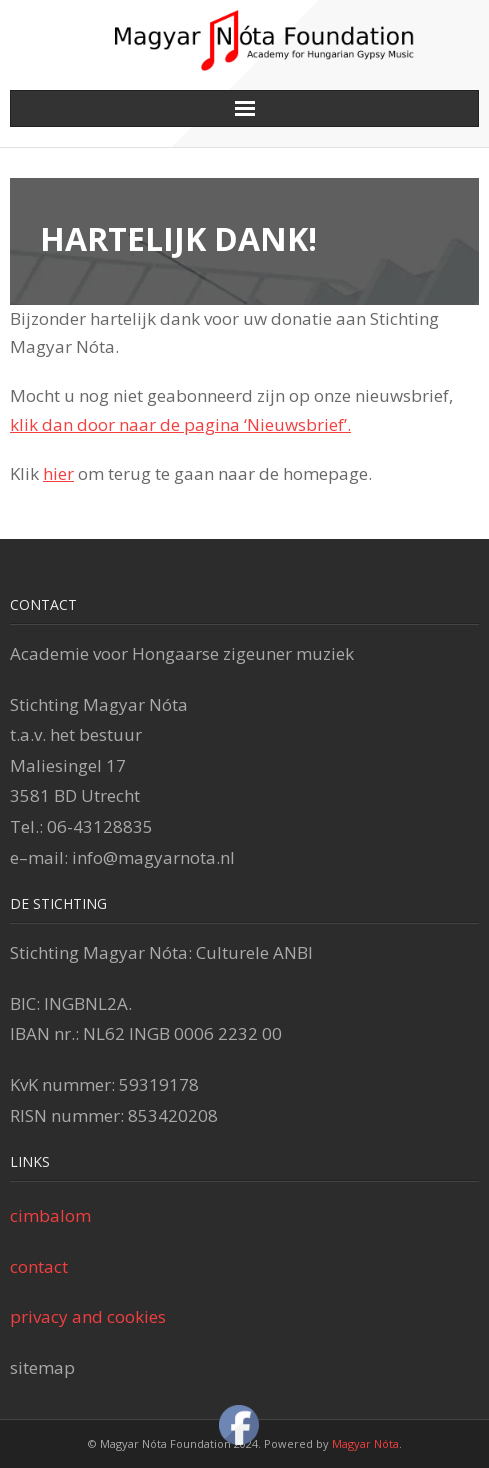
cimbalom (50, 1215)
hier (58, 473)
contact (39, 1266)
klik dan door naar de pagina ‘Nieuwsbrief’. (180, 424)
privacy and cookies (88, 1316)
